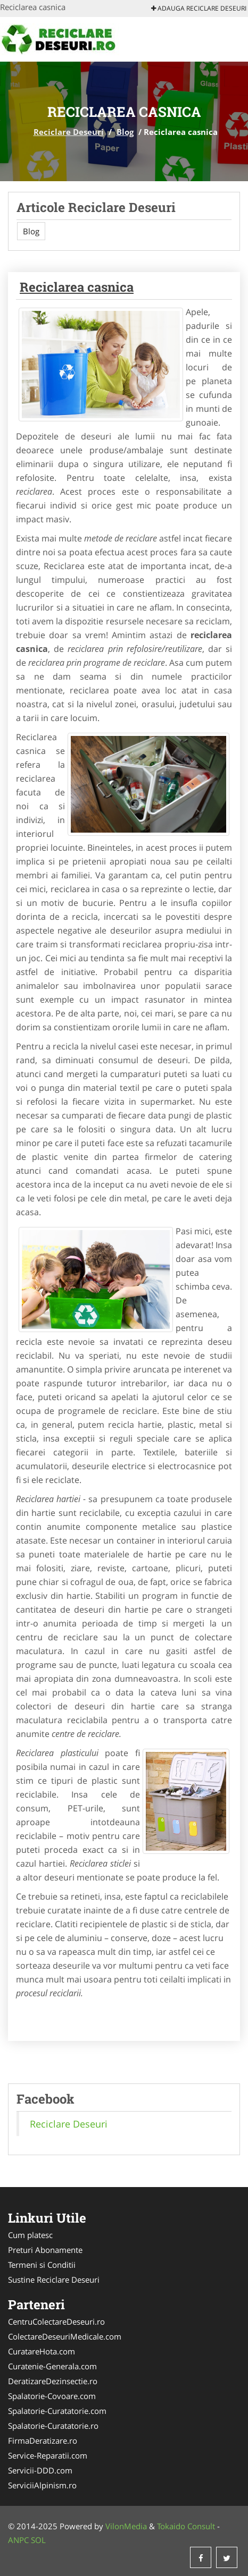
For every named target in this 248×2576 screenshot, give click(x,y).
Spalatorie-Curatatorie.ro (53, 2425)
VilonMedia (126, 2526)
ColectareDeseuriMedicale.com (64, 2336)
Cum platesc (30, 2235)
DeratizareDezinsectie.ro (52, 2381)
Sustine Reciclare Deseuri (54, 2279)
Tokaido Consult (186, 2526)
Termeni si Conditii (42, 2264)
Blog (125, 131)
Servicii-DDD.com (40, 2470)
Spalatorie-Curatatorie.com (57, 2411)
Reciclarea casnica (77, 286)
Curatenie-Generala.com (52, 2366)
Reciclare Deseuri (69, 131)
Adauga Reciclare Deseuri (198, 8)
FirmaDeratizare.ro (42, 2440)
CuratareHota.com (41, 2351)
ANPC (18, 2540)
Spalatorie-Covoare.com (52, 2396)
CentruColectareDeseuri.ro (56, 2321)
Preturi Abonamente (45, 2250)
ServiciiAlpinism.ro (42, 2485)
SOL (38, 2540)
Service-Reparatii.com (47, 2455)
